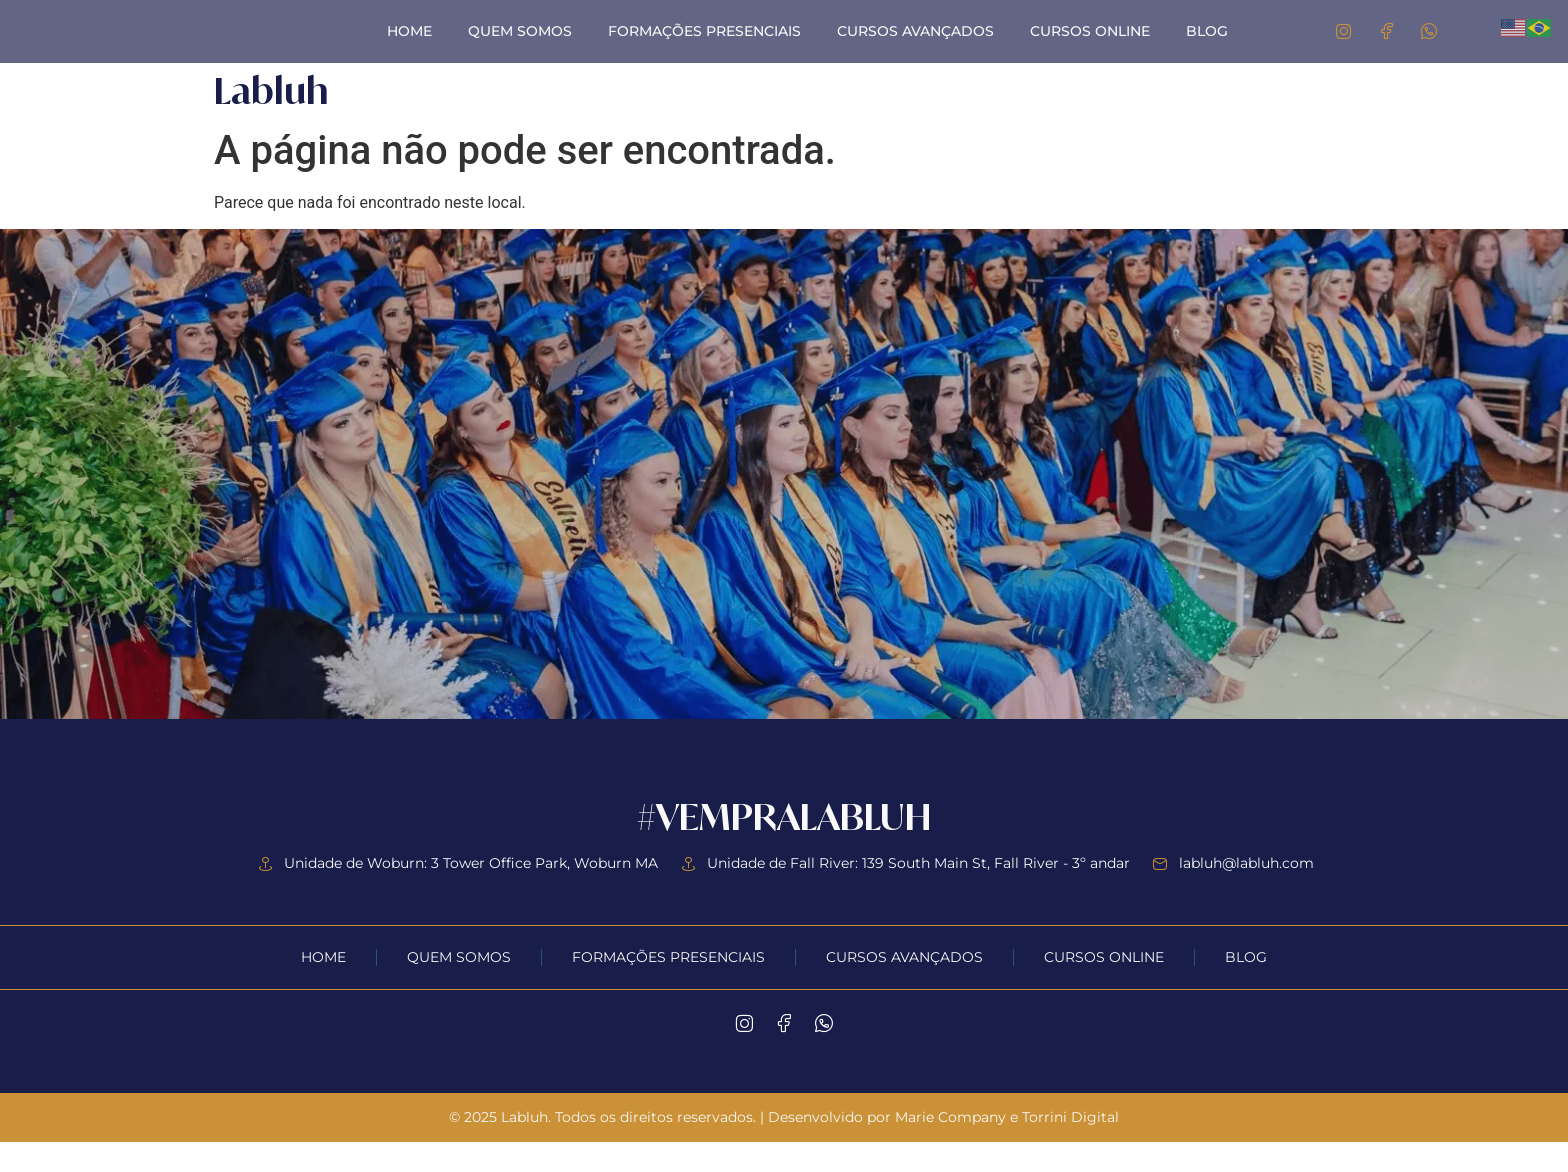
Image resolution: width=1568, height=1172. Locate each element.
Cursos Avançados (915, 46)
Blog (1207, 46)
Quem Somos (520, 46)
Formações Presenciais (704, 46)
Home (409, 46)
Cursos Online (1090, 46)
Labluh (271, 120)
